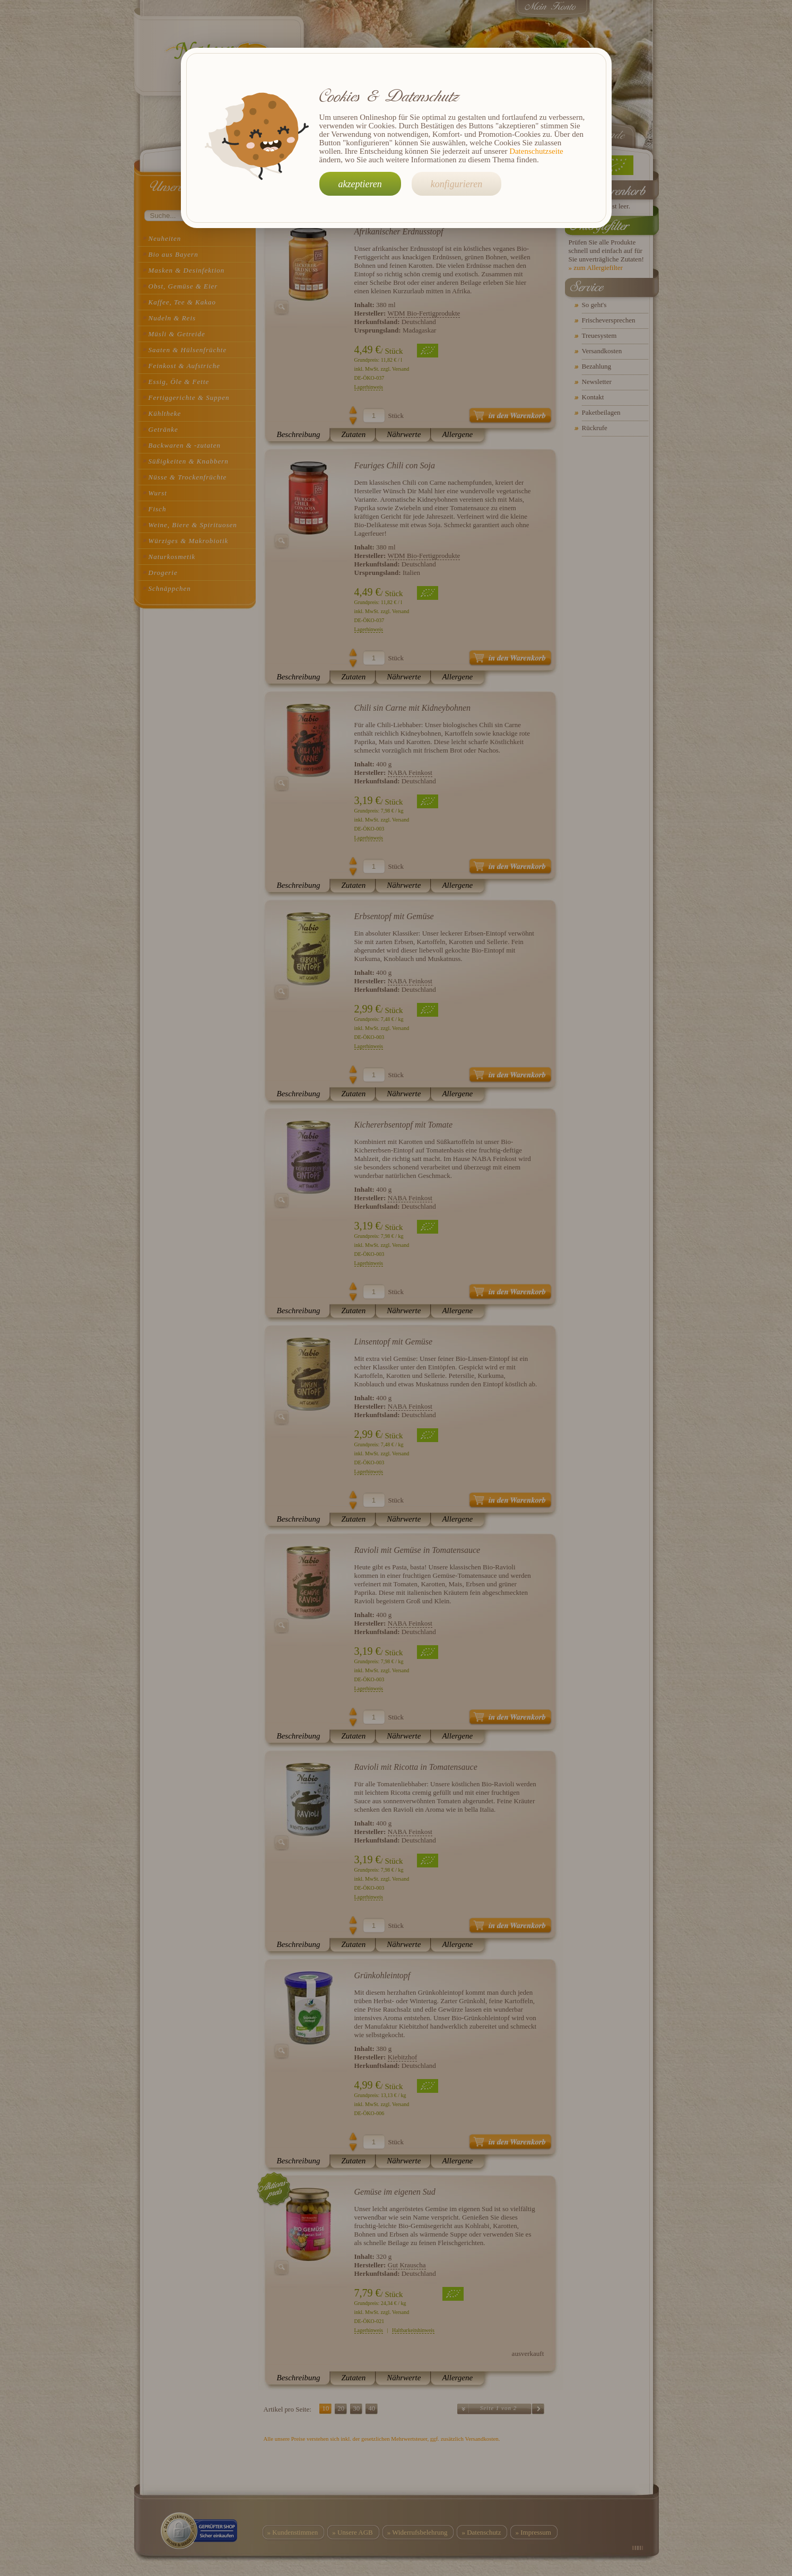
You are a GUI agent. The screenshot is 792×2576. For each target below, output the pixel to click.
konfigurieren (456, 184)
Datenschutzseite (536, 151)
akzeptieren (360, 184)
